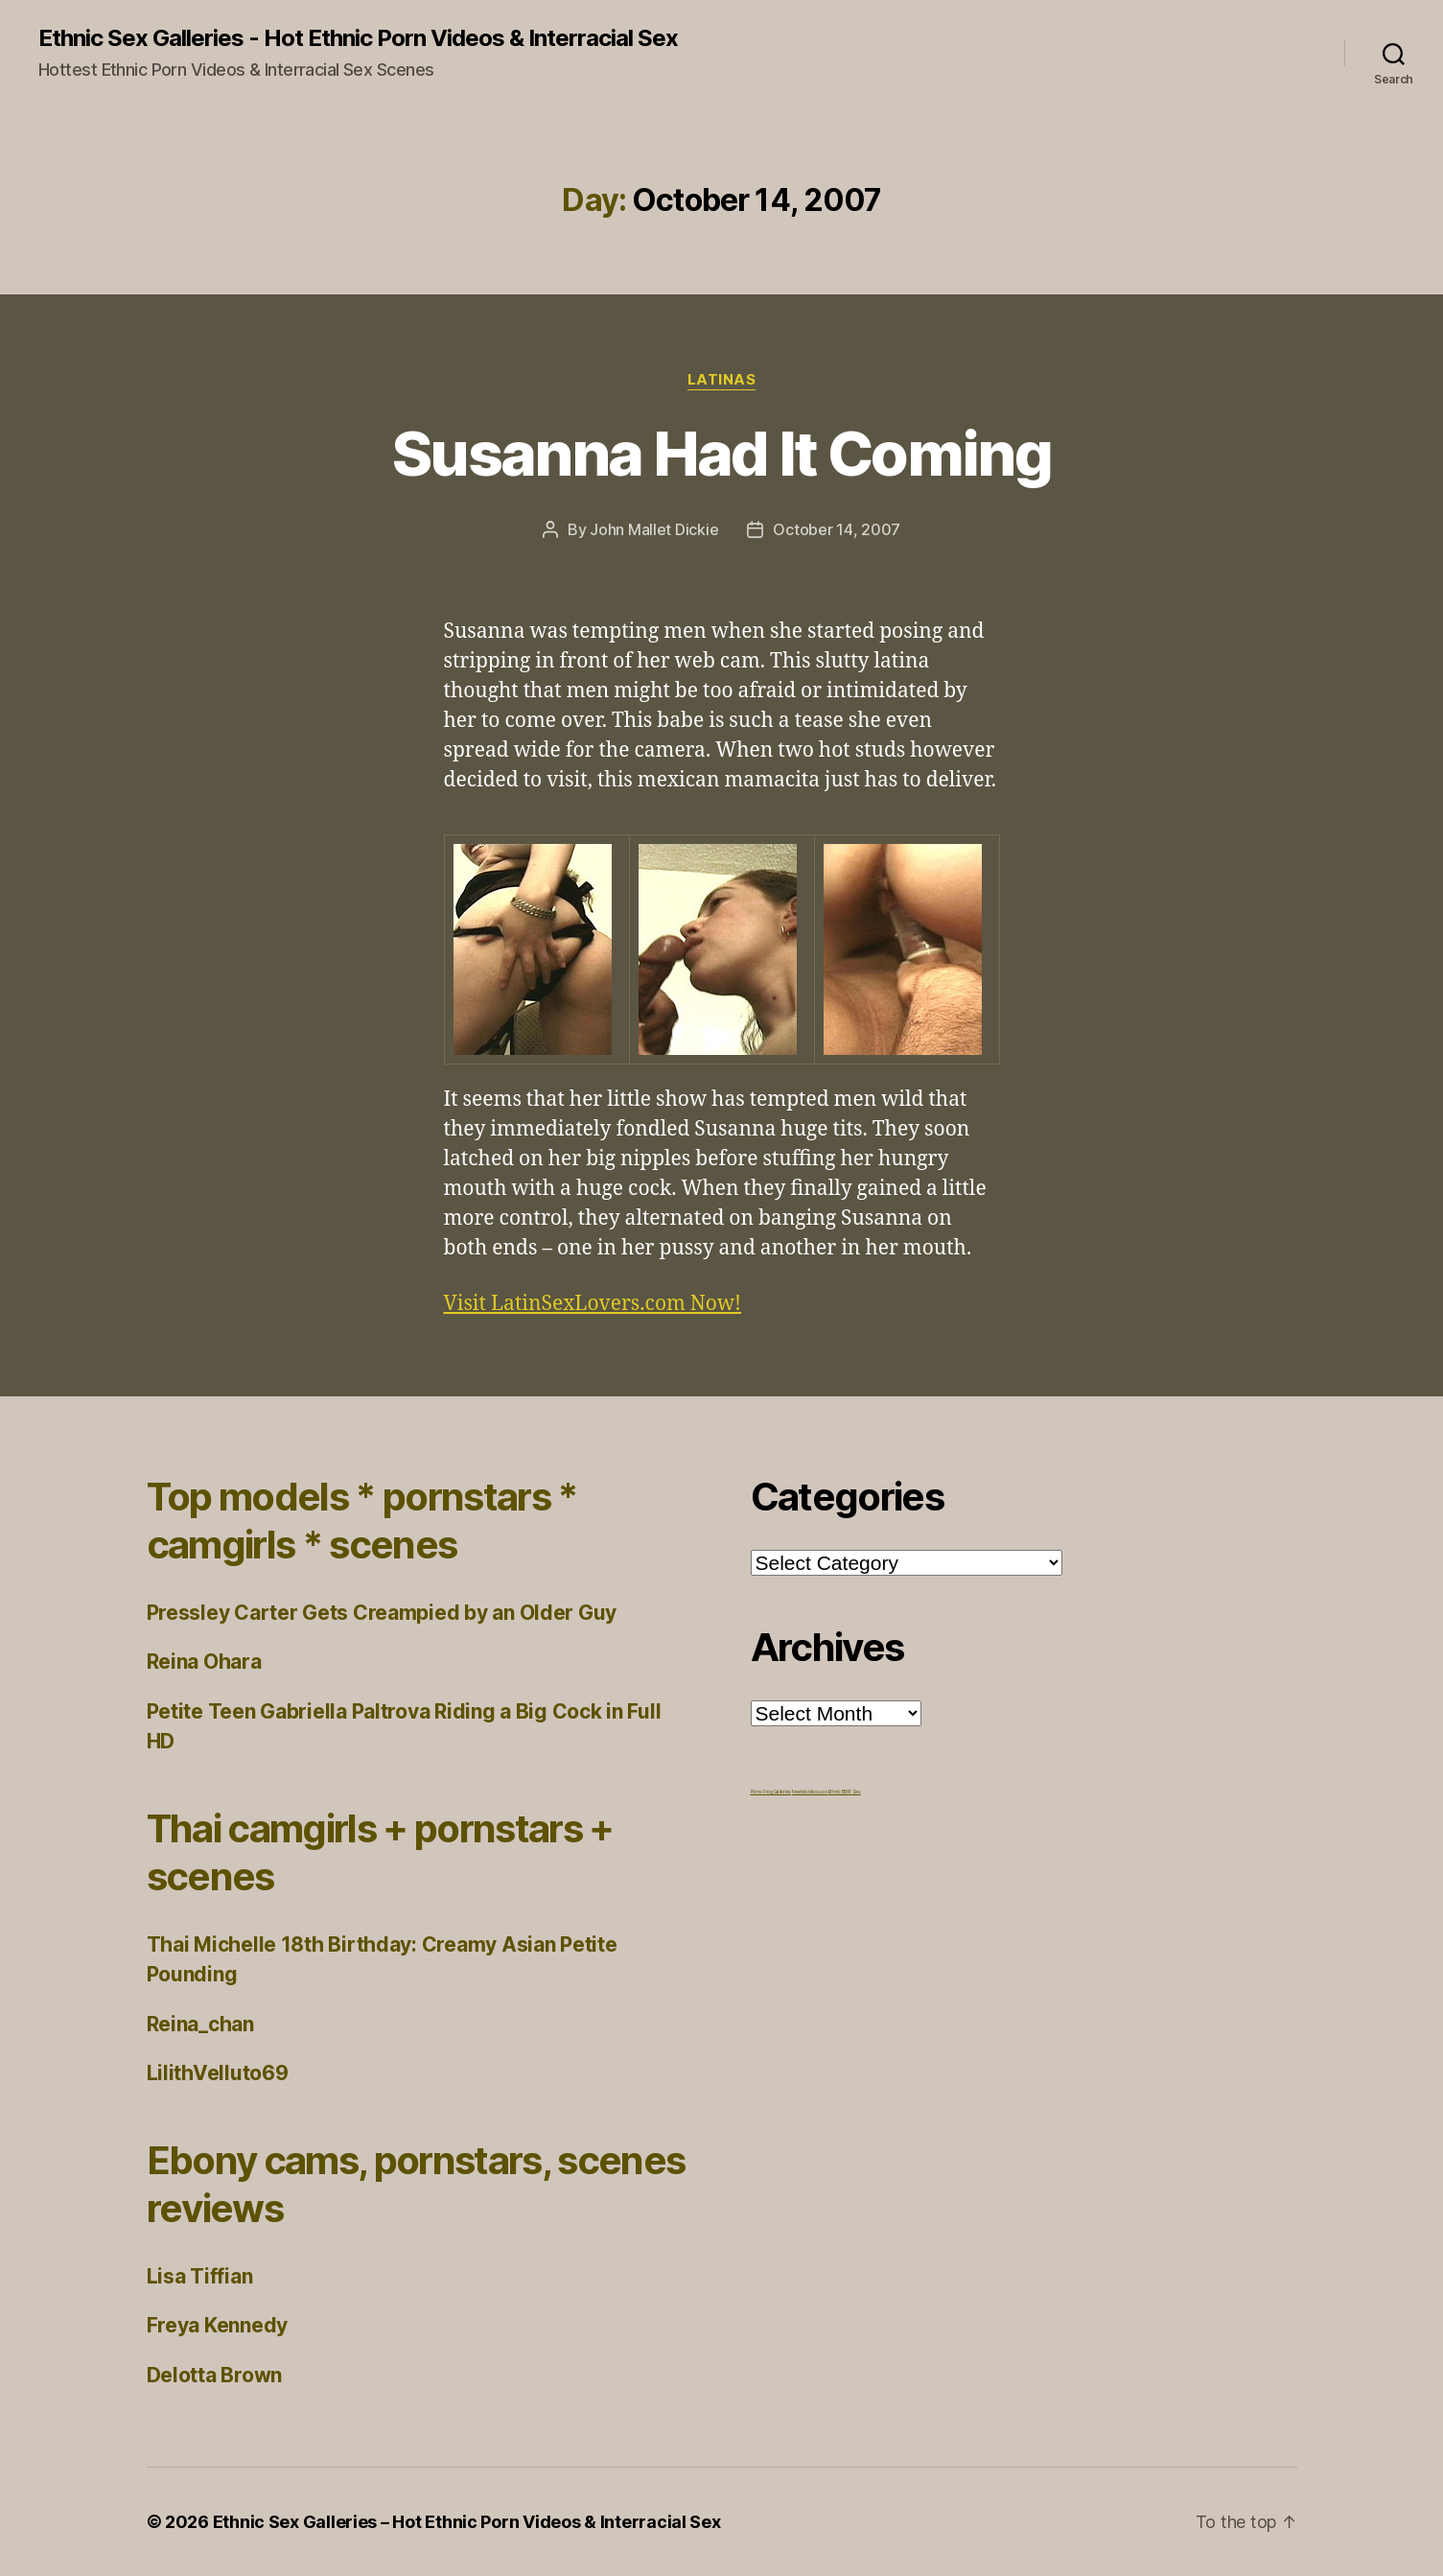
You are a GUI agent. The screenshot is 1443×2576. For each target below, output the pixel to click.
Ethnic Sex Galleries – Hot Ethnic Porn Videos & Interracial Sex (467, 2522)
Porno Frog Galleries (771, 1791)
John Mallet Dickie (654, 529)
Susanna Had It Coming (721, 453)
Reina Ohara (204, 1662)
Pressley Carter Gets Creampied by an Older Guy (382, 1613)
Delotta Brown (215, 2375)
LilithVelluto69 (218, 2073)
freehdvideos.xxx (810, 1791)
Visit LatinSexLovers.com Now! (593, 1304)
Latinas (721, 379)
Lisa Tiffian (200, 2276)
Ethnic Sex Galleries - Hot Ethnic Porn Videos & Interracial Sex (358, 38)
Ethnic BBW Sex (844, 1791)
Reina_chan (200, 2024)
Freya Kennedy (218, 2325)
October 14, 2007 (836, 529)
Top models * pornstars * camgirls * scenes (362, 1520)
